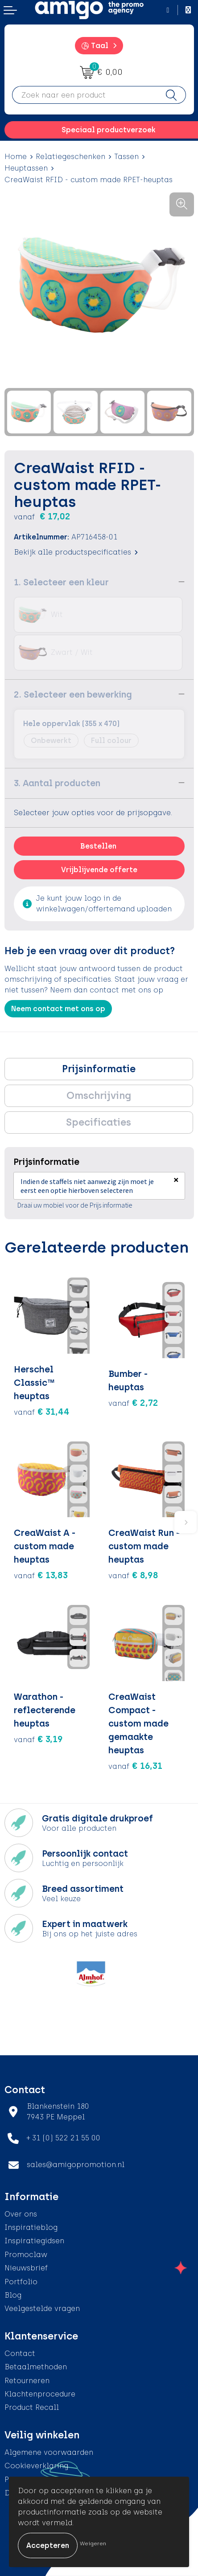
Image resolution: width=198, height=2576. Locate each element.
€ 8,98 (133, 1575)
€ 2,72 (133, 1402)
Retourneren (27, 2380)
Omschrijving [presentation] (98, 1096)
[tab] (98, 1069)
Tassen (126, 156)
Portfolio (20, 2282)
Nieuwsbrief (26, 2268)
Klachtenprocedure (39, 2394)
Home (15, 156)
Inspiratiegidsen (34, 2241)
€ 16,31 (135, 1765)
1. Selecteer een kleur (61, 582)
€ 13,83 (41, 1575)
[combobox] (84, 95)
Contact (19, 2353)
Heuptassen (26, 168)
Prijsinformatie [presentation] (99, 1069)
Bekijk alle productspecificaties (76, 552)
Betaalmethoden (35, 2367)
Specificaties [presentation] (98, 1122)
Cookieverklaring (36, 2466)
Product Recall (31, 2407)
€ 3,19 (38, 1739)
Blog (12, 2295)
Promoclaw (25, 2254)
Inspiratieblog (31, 2227)
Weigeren (93, 2543)
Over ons (20, 2214)
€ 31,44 (42, 1411)
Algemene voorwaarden (48, 2452)
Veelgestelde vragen (42, 2308)
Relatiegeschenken (70, 156)
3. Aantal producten (57, 783)
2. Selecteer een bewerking (73, 694)
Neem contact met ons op (58, 1008)
